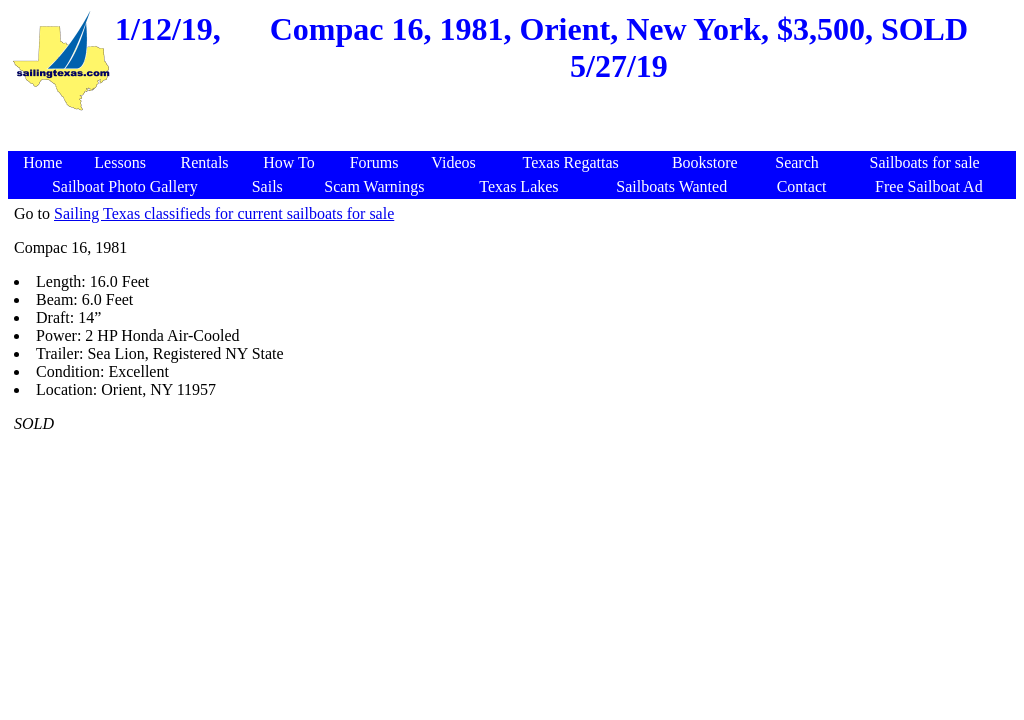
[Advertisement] (515, 124)
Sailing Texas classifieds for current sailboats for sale (224, 213)
